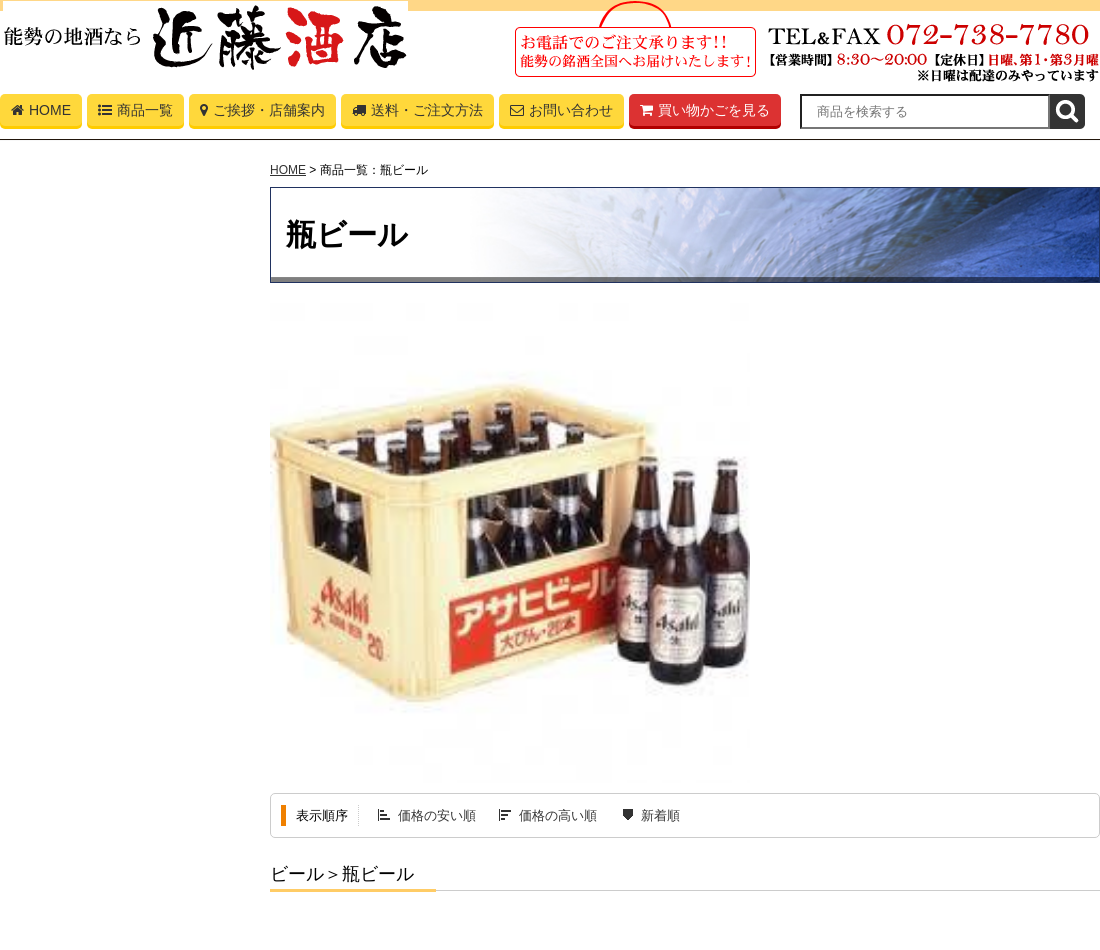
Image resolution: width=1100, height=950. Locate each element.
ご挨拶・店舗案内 (262, 114)
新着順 (660, 815)
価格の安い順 (437, 815)
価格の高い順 (558, 815)
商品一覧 (135, 114)
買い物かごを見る (705, 114)
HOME (41, 114)
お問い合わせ (561, 114)
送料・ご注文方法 (417, 114)
